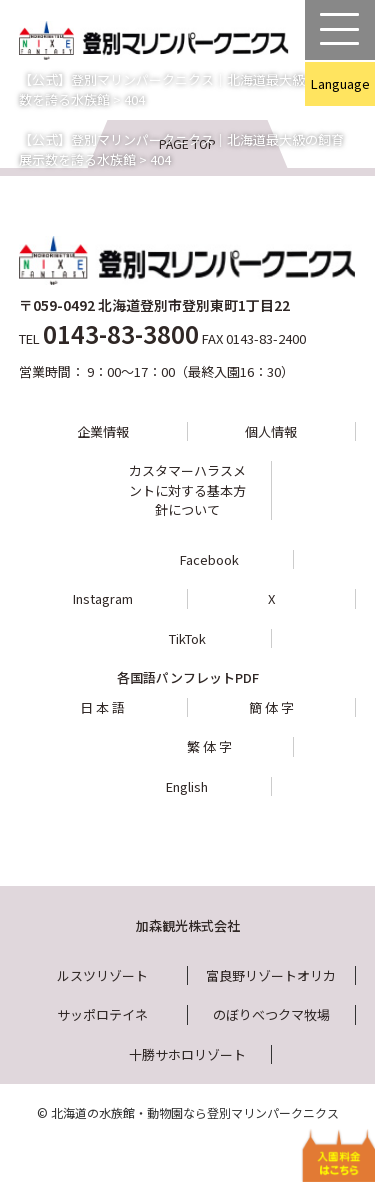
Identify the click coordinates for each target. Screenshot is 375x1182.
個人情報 (271, 431)
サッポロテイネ (102, 1014)
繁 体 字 (209, 746)
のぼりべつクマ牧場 (271, 1014)
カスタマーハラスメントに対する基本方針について (187, 490)
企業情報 (103, 431)
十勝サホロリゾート (187, 1054)
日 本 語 (102, 707)
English (187, 786)
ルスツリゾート (102, 975)
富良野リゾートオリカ (271, 975)
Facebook (209, 559)
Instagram (103, 598)
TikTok (187, 638)
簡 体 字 (271, 707)
